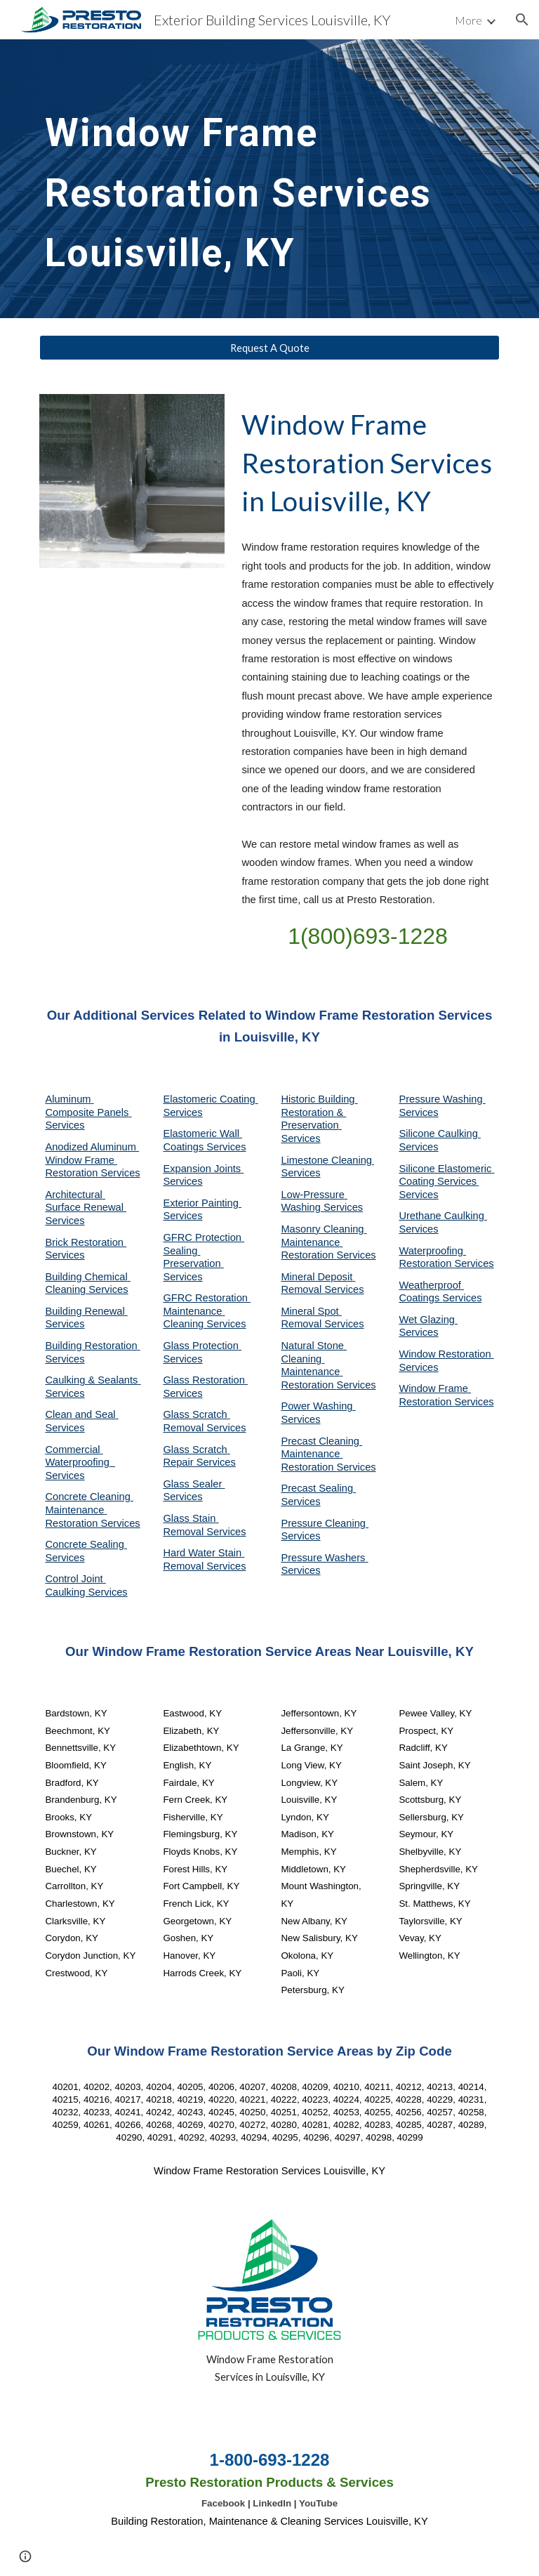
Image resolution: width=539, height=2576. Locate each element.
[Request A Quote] (269, 347)
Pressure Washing (442, 1099)
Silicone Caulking (440, 1133)
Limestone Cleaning (326, 1160)
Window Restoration (446, 1354)
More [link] (468, 20)
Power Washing (318, 1406)
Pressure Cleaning (324, 1523)
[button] (522, 20)
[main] (249, 179)
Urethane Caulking (442, 1215)
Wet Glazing (428, 1319)
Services (300, 1172)
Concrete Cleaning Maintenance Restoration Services (92, 1509)
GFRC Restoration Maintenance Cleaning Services (207, 1310)
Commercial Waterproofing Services (80, 1462)
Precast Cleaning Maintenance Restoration (321, 1454)
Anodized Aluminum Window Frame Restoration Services (92, 1159)
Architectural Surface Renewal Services (85, 1207)
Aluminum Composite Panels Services (88, 1112)
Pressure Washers (324, 1557)
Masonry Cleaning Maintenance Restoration (323, 1242)
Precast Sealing (318, 1488)
